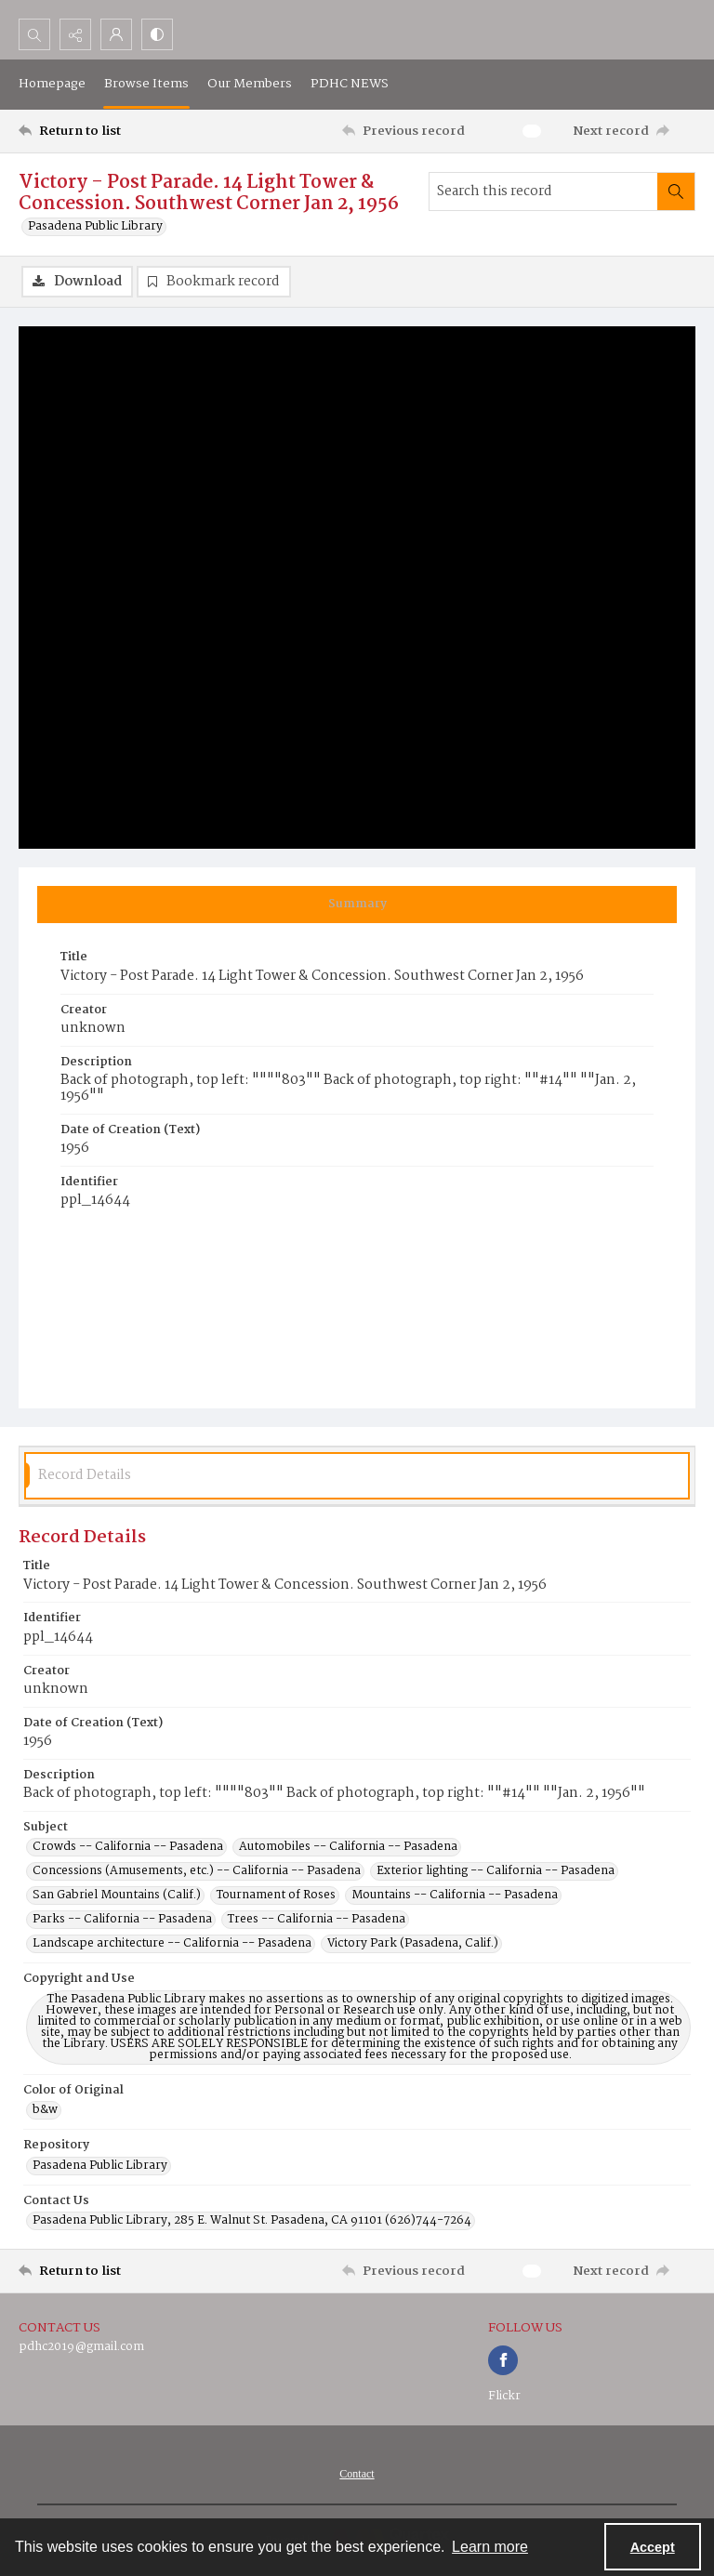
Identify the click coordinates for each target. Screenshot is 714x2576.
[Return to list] (107, 131)
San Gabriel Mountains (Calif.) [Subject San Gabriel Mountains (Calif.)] (117, 1895)
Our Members (249, 83)
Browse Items (146, 83)
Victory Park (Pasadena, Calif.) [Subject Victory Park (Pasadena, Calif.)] (412, 1944)
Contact (356, 2473)
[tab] (357, 904)
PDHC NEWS (350, 83)
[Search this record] (543, 191)
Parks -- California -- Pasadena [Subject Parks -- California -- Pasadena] (122, 1919)
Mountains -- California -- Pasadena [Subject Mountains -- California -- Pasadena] (454, 1895)
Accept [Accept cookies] (652, 2547)
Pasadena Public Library (95, 227)
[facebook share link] (503, 2360)
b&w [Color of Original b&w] (45, 2110)
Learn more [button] (490, 2547)
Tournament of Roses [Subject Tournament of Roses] (276, 1895)
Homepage (52, 83)
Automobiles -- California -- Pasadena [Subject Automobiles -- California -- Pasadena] (348, 1847)
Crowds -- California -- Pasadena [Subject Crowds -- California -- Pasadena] (128, 1847)
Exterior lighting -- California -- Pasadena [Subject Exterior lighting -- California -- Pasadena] (496, 1871)
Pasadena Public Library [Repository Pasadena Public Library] (100, 2166)
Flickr (504, 2396)
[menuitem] (356, 2474)
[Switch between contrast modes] (157, 34)
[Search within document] (675, 191)
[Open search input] (34, 34)
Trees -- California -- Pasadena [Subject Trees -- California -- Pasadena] (316, 1919)
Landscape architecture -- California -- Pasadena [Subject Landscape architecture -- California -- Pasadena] (172, 1944)
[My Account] (116, 34)
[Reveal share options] (75, 34)
